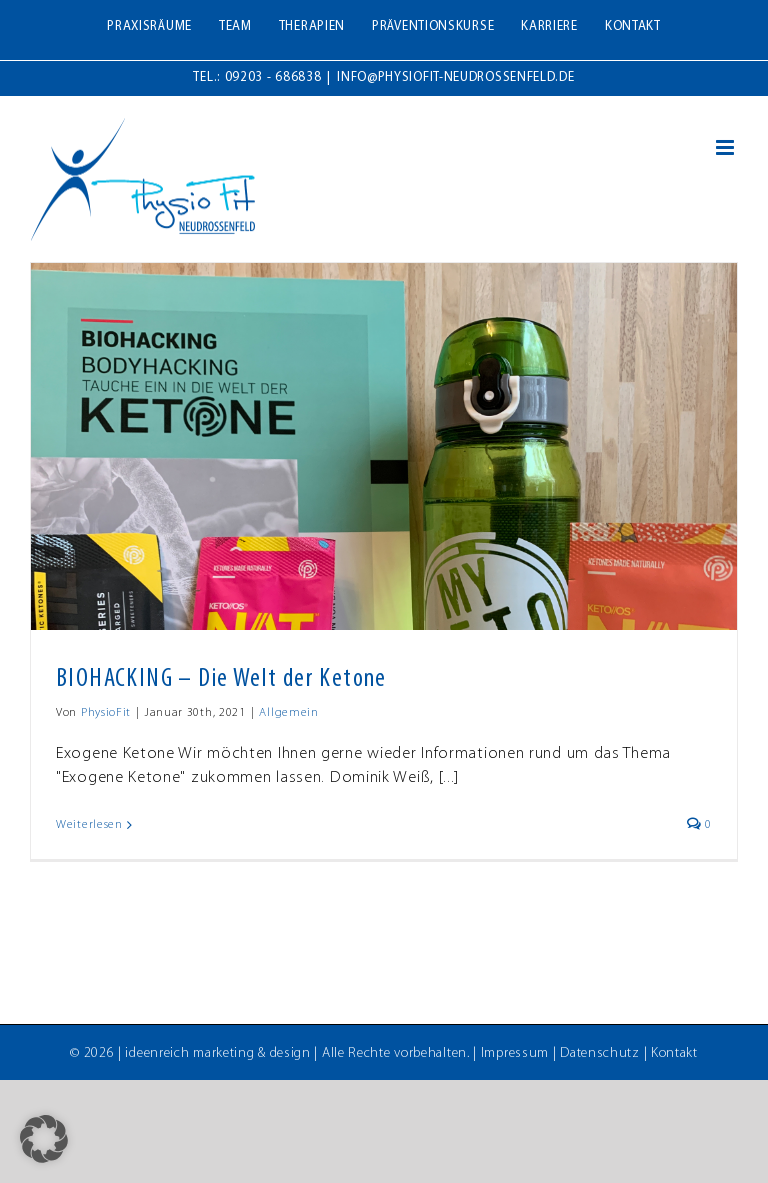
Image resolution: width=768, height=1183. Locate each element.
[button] (44, 1139)
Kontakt (674, 1053)
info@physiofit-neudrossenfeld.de (455, 77)
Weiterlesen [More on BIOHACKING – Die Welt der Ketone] (89, 825)
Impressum (515, 1053)
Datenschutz (600, 1053)
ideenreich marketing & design (217, 1053)
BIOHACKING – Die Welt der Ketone (221, 679)
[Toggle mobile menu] (727, 147)
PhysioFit (106, 713)
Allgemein (288, 713)
